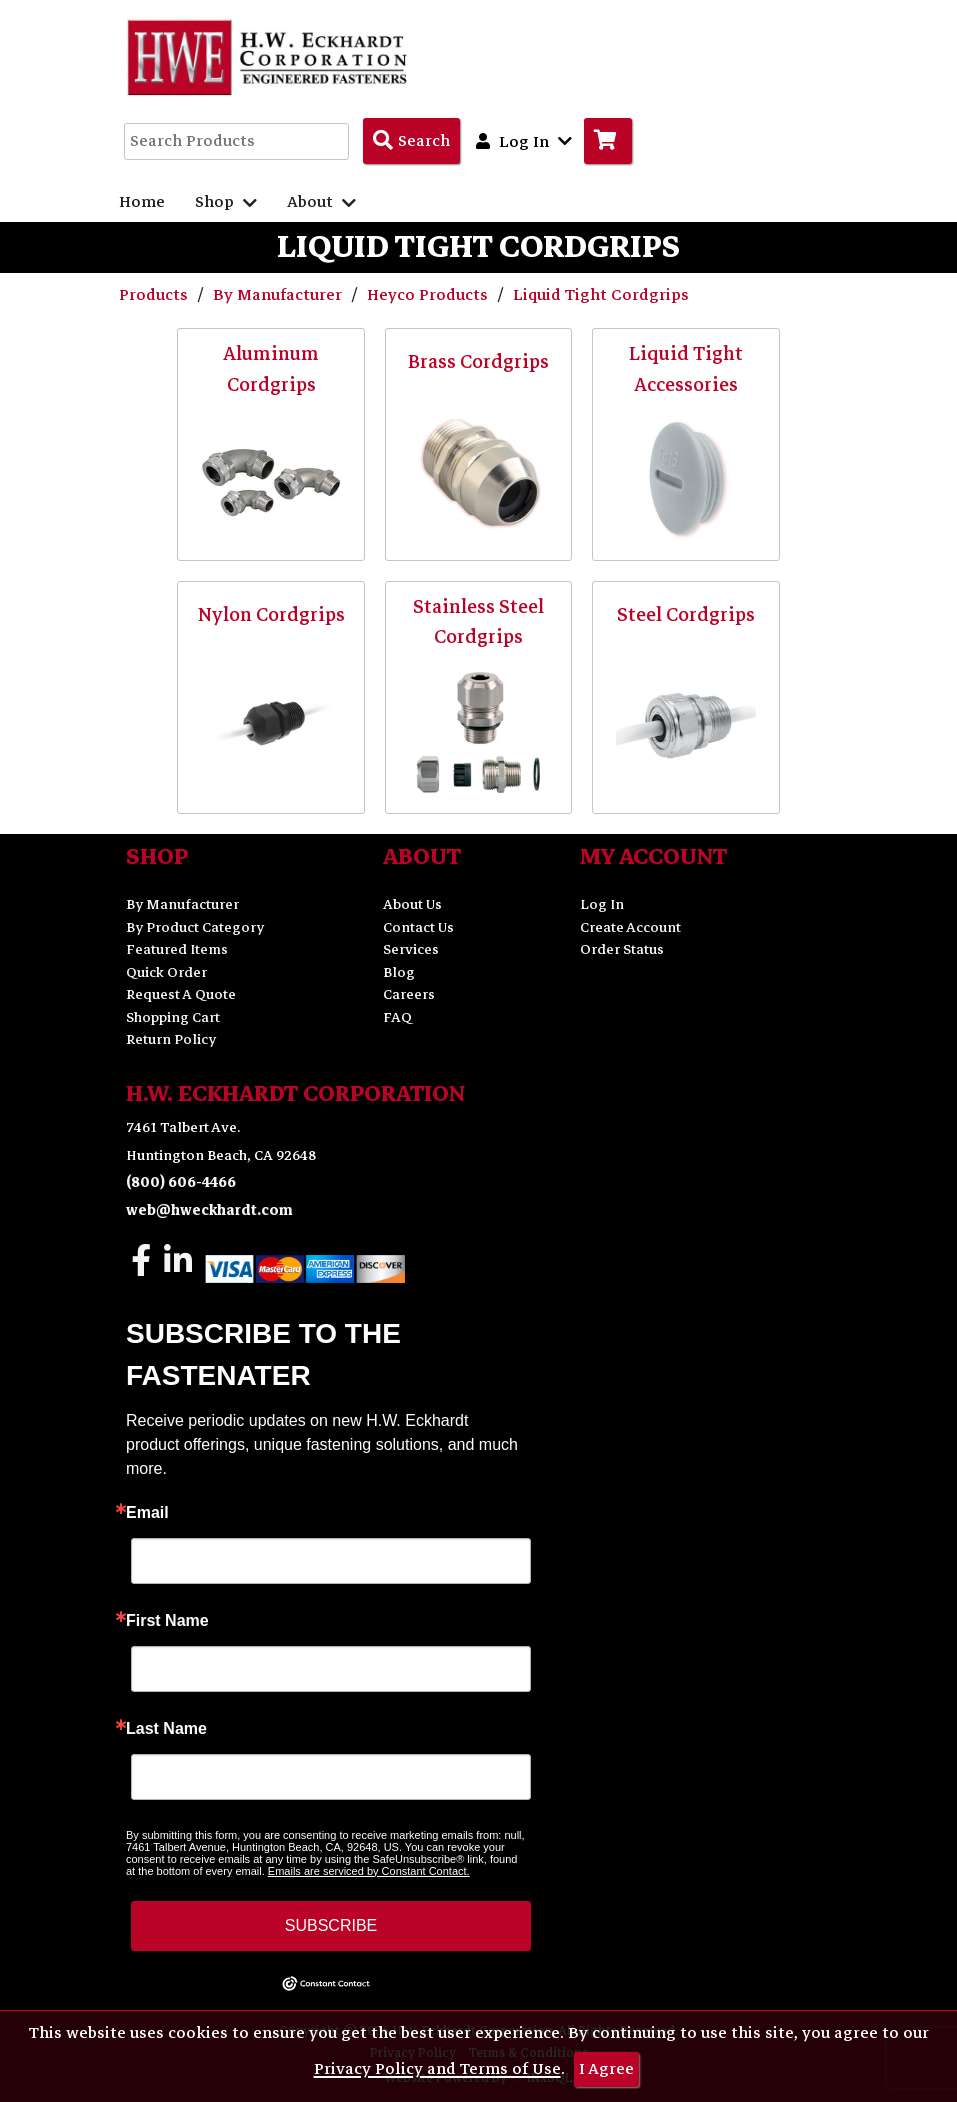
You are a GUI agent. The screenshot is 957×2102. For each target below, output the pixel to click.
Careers (409, 994)
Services (411, 949)
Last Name (166, 1729)
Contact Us (418, 927)
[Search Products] (411, 141)
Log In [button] (524, 141)
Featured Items (177, 949)
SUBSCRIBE (331, 1925)
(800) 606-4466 (181, 1182)
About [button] (321, 202)
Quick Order (166, 972)
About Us (412, 904)
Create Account (630, 927)
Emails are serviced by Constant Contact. (369, 1871)
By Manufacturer (279, 295)
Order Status (622, 949)
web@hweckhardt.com (209, 1210)
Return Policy (171, 1039)
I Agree (606, 2069)
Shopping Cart (173, 1017)
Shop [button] (226, 202)
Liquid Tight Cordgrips (601, 295)
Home (142, 202)
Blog (399, 972)
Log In (602, 904)
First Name (167, 1621)
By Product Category (195, 927)
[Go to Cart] (608, 141)
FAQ (397, 1017)
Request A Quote (181, 994)
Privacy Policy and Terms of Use (437, 2069)
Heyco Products (429, 295)
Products (155, 295)
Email (147, 1513)
